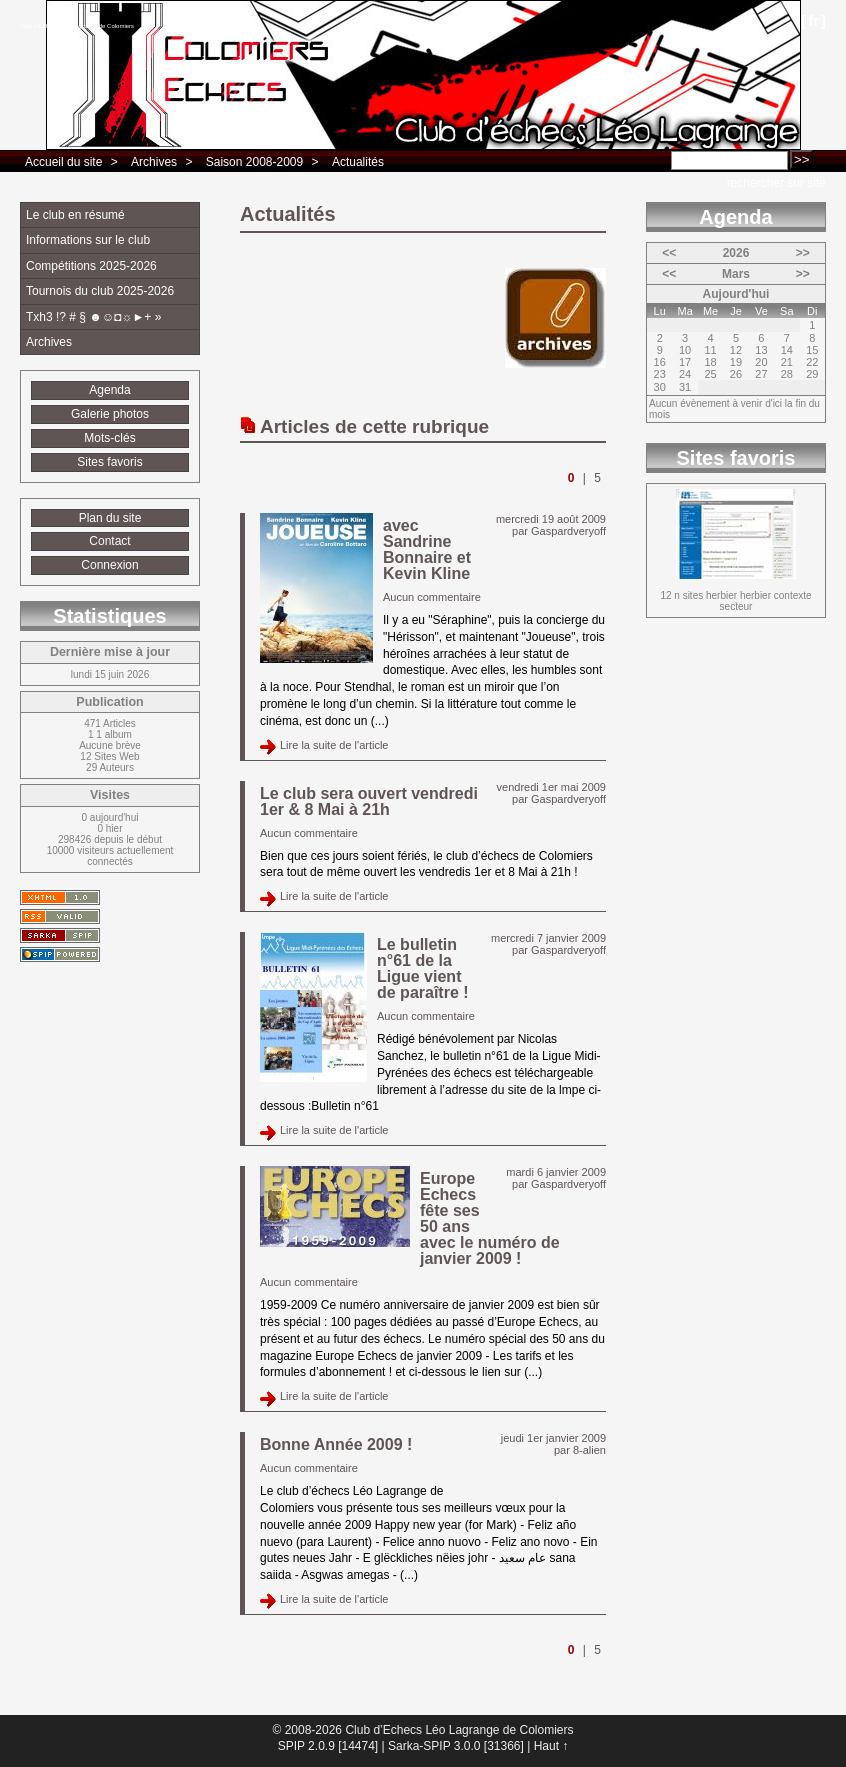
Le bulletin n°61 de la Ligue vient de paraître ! (423, 968)
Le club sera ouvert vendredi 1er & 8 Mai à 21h (369, 801)
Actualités (358, 162)
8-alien (589, 1450)
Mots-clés (109, 438)
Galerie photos (110, 414)
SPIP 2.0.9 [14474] (328, 1746)
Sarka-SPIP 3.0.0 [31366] (456, 1746)
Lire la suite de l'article (334, 745)
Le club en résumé (75, 215)
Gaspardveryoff (568, 531)
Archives (154, 162)
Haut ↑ (551, 1746)
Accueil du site (63, 162)
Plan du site (110, 518)
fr (813, 20)
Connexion (109, 565)
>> (803, 253)
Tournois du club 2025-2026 (100, 291)
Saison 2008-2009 (254, 162)
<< (669, 253)
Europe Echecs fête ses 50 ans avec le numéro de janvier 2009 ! (490, 1218)
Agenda (109, 390)
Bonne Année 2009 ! (336, 1444)
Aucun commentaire (432, 597)
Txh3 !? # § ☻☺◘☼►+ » (93, 317)
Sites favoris (109, 462)
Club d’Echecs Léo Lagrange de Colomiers (77, 26)
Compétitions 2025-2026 (91, 266)
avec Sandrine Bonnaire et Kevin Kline (427, 549)
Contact (109, 541)
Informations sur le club (88, 240)
